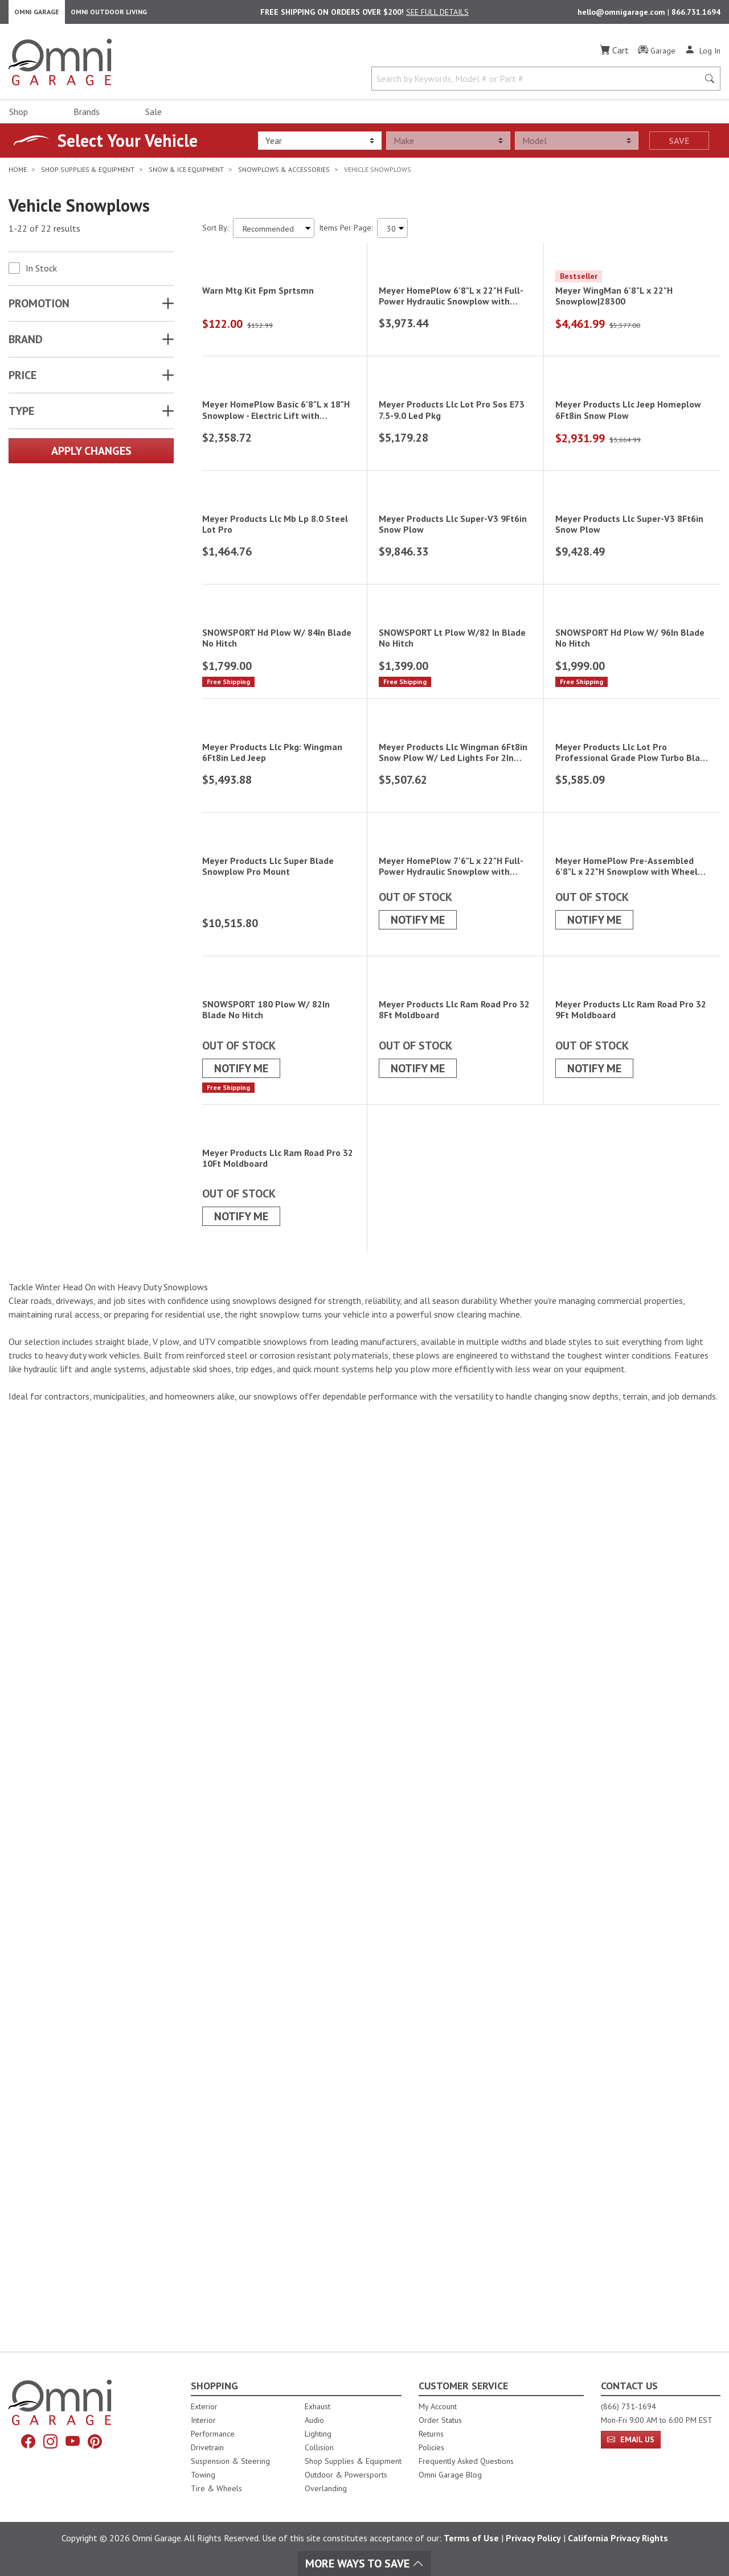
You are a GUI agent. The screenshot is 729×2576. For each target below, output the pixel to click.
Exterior (204, 2406)
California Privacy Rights (618, 2538)
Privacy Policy (533, 2538)
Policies (431, 2447)
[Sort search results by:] (273, 234)
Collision (319, 2447)
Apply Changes (91, 456)
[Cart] (614, 55)
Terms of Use (471, 2538)
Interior (203, 2420)
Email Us (630, 2439)
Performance (213, 2434)
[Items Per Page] (392, 234)
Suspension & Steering (230, 2461)
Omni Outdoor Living (109, 14)
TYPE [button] (21, 416)
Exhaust (317, 2406)
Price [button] (22, 380)
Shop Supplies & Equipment (353, 2461)
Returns (431, 2434)
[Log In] (702, 55)
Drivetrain (207, 2447)
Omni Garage (36, 14)
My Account (438, 2406)
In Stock (41, 273)
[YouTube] (74, 2443)
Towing (203, 2475)
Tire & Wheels (216, 2488)
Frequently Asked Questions (466, 2461)
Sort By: (215, 233)
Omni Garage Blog (450, 2475)
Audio (314, 2420)
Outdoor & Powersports (346, 2475)
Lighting (318, 2434)
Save (679, 146)
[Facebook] (23, 2443)
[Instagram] (49, 2443)
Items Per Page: (345, 233)
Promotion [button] (39, 309)
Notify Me (418, 1650)
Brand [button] (26, 345)
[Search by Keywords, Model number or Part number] (538, 84)
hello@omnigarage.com (622, 15)
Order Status (440, 2420)
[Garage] (656, 56)
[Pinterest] (99, 2443)
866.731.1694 (695, 15)
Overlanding (326, 2488)
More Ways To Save (364, 2563)
